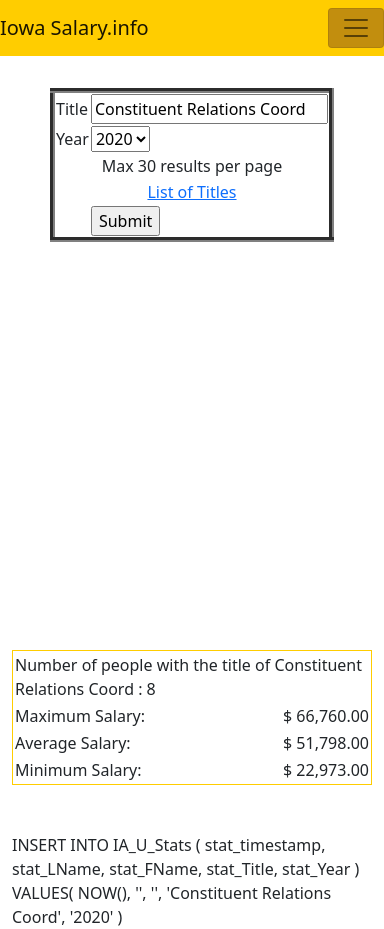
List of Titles (191, 192)
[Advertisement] (192, 434)
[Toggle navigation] (356, 28)
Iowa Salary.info (74, 27)
